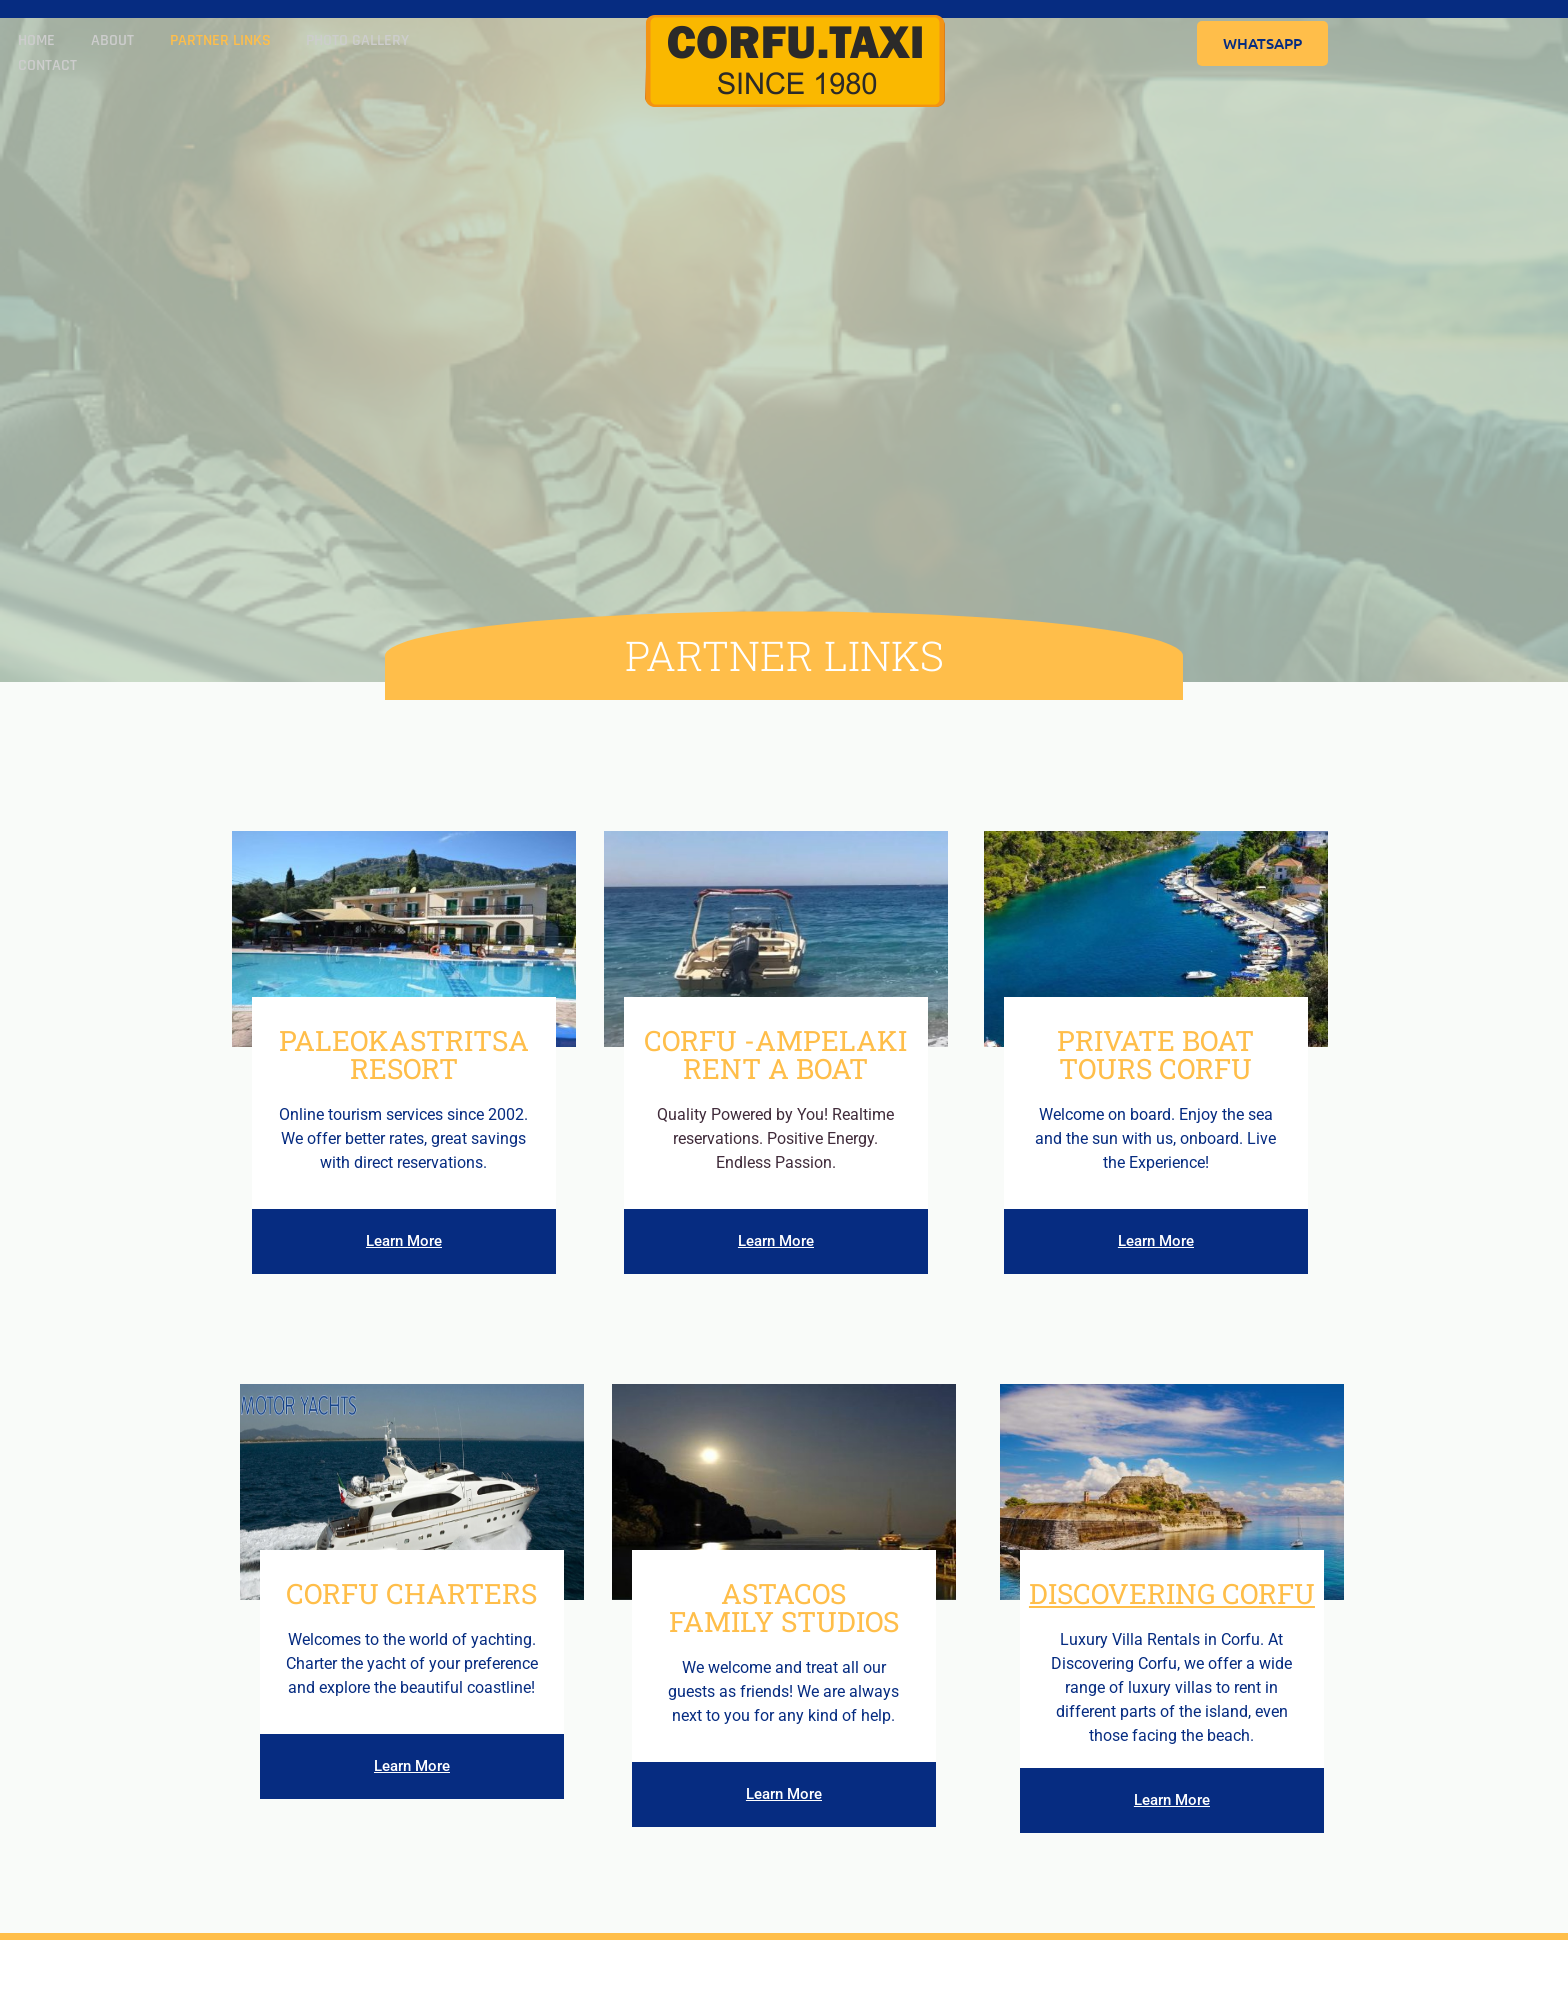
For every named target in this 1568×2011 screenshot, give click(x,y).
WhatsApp (1262, 43)
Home (33, 43)
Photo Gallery (337, 43)
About (103, 43)
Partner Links (205, 43)
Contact (448, 43)
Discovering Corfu (1172, 1593)
